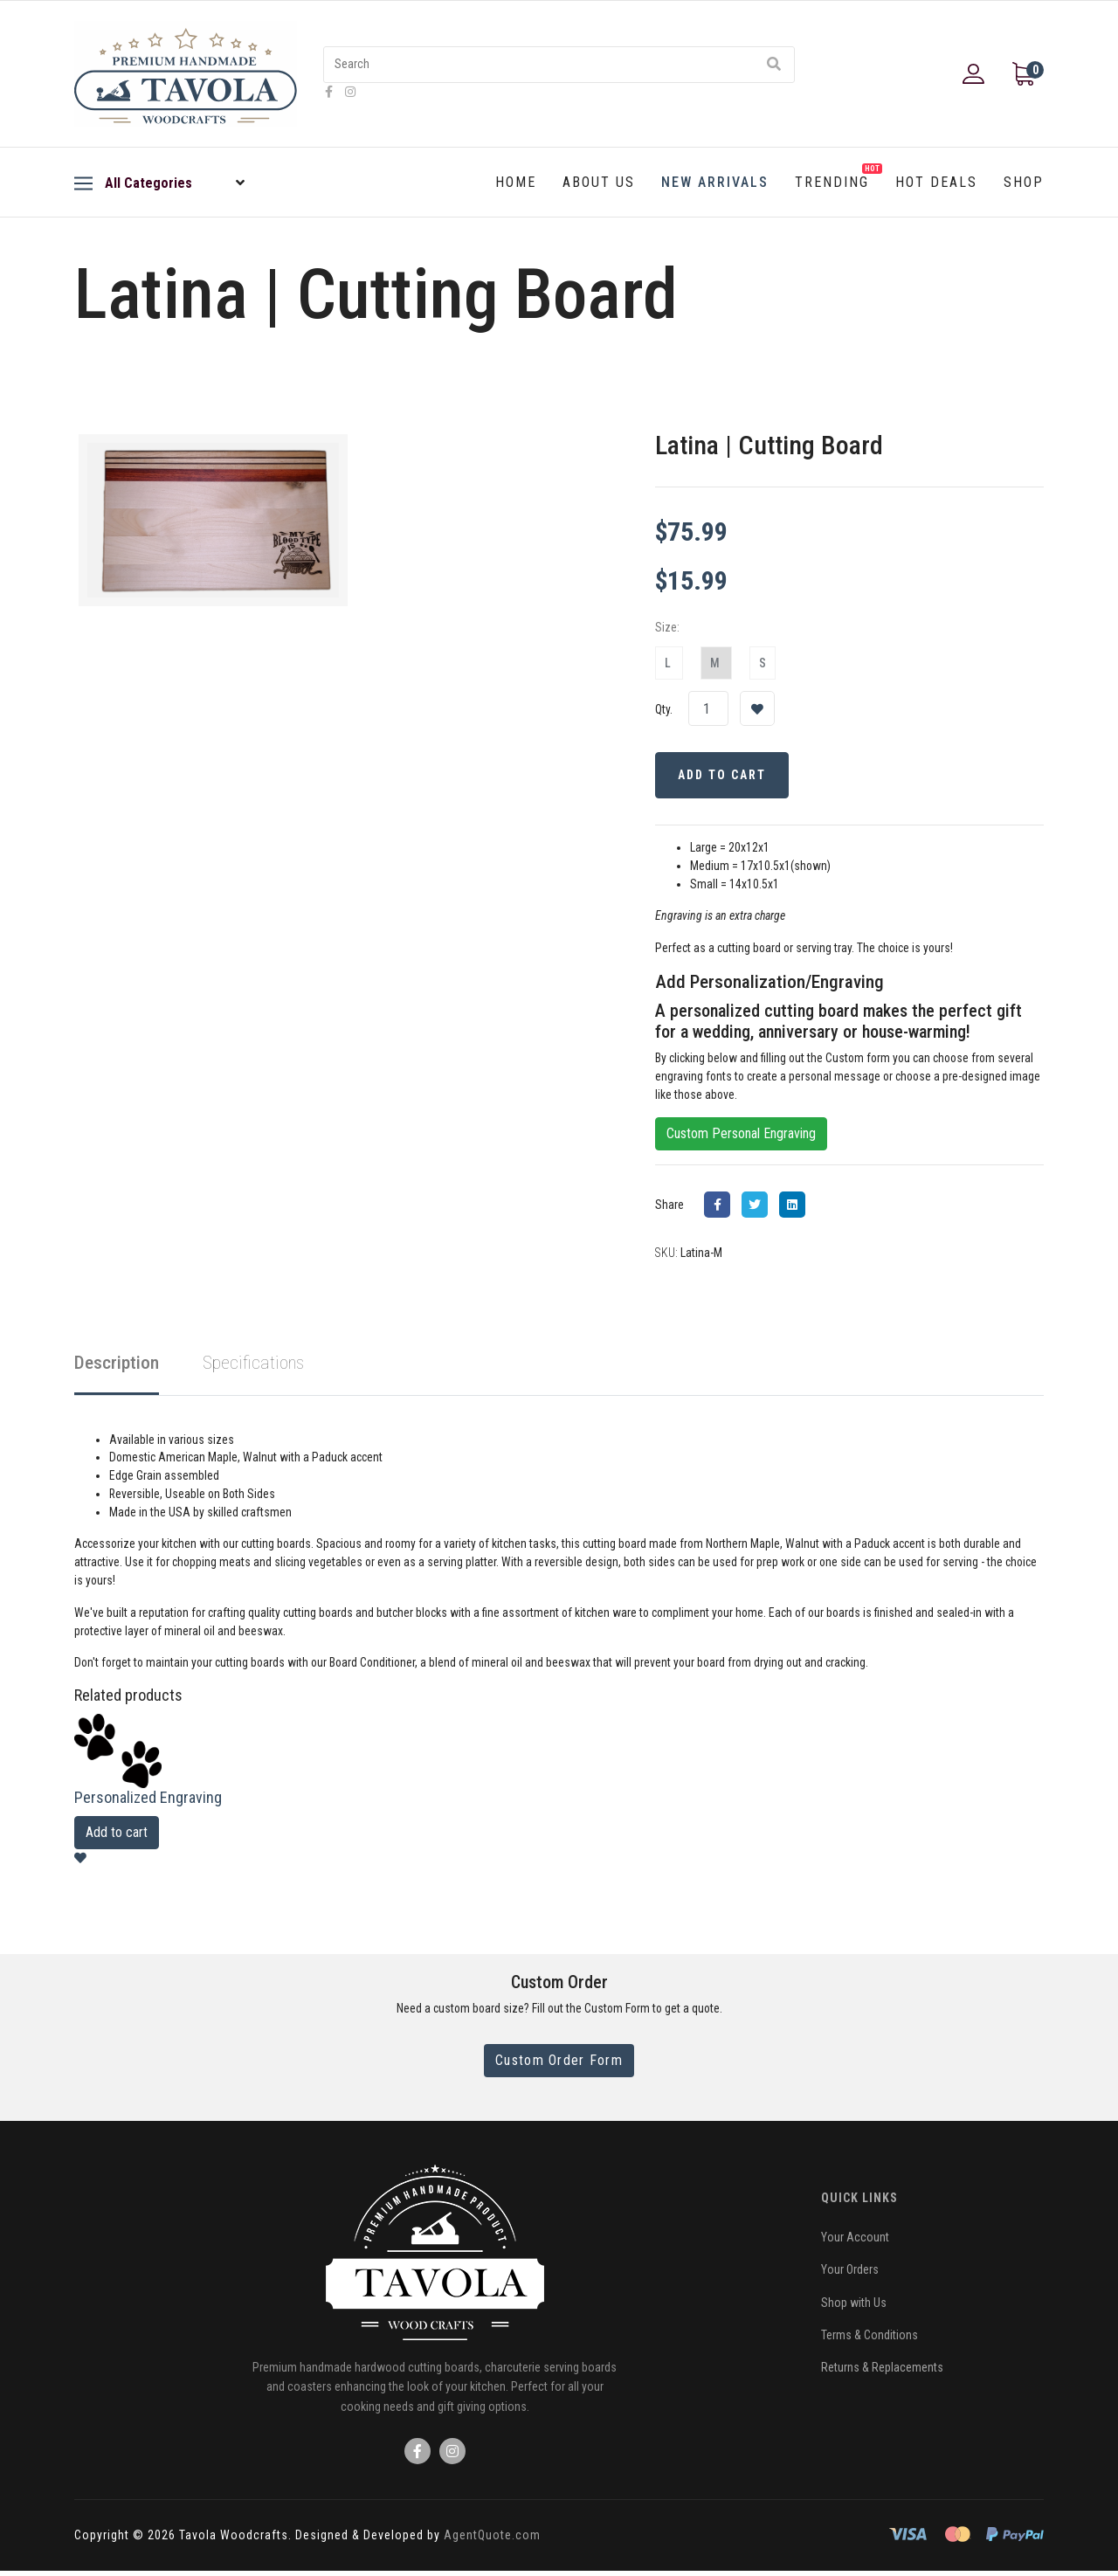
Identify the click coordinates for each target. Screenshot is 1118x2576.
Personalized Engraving (148, 1801)
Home (515, 182)
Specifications (253, 1365)
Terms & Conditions (869, 2340)
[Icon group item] (417, 2456)
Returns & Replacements (882, 2372)
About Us (598, 182)
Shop (1024, 182)
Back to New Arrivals (167, 366)
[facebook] (329, 92)
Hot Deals (936, 182)
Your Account (855, 2241)
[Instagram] (350, 92)
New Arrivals (715, 182)
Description (116, 1365)
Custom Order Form (559, 2065)
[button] (976, 74)
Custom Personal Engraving (741, 1136)
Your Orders (850, 2275)
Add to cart (117, 1836)
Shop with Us (854, 2307)
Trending (838, 176)
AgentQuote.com (492, 2540)
